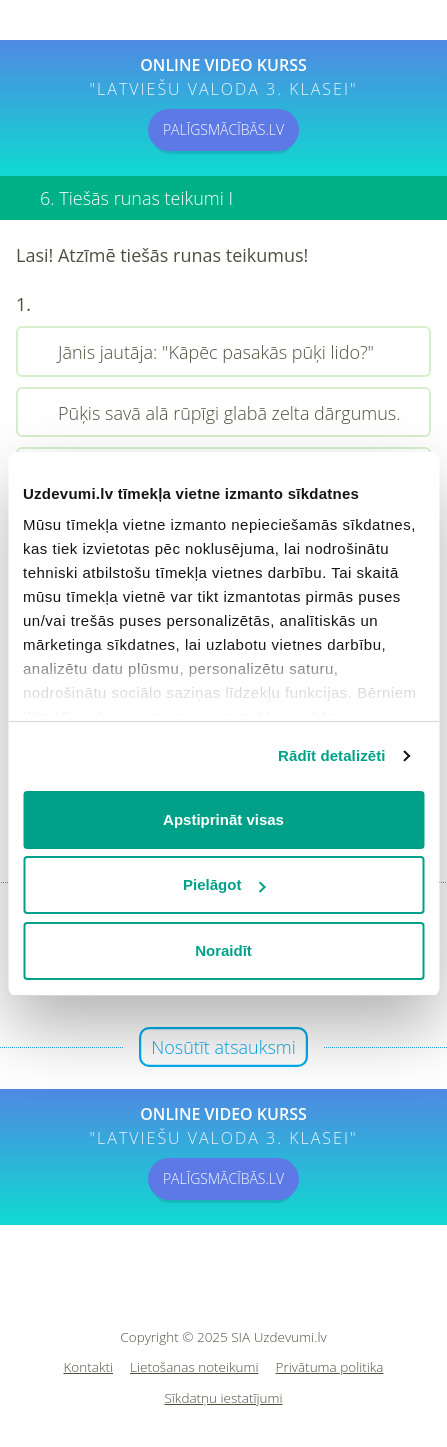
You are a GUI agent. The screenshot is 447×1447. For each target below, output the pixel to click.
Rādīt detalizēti (331, 755)
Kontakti (89, 1367)
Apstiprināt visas (223, 819)
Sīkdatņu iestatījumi (223, 1398)
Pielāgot (224, 884)
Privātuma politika (330, 1367)
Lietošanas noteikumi (194, 1367)
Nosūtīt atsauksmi (223, 1047)
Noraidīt (223, 950)
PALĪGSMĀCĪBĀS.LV (223, 129)
